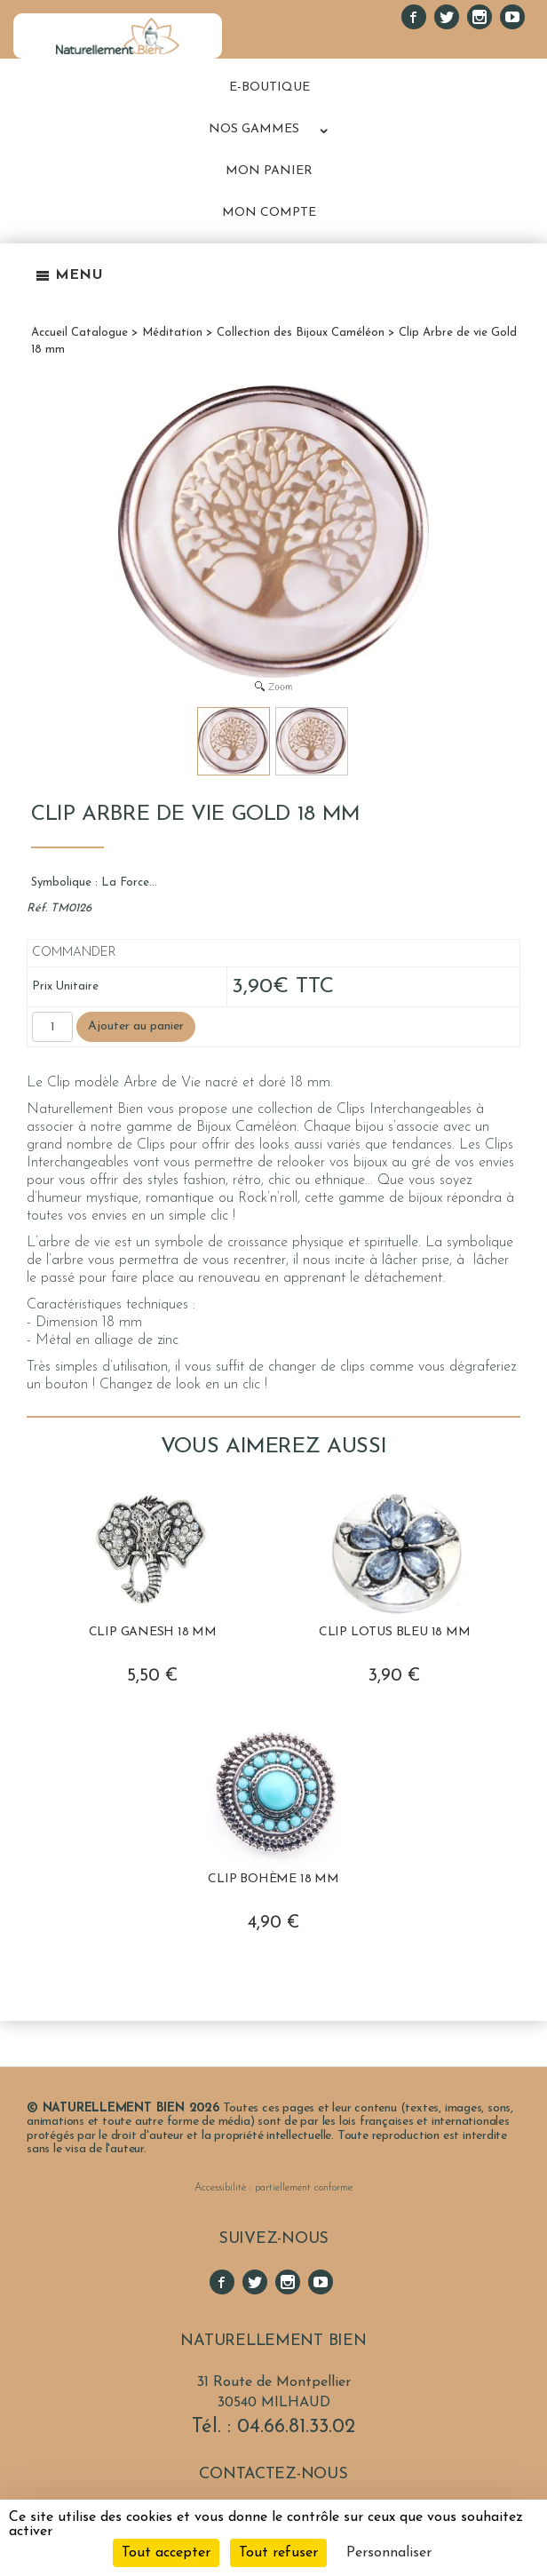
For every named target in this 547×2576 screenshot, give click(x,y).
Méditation (172, 332)
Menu (69, 275)
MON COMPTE (269, 212)
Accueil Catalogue (79, 332)
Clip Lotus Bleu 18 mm (395, 1632)
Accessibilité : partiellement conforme (273, 2187)
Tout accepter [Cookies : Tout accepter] (166, 2553)
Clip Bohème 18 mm (273, 1879)
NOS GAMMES (254, 129)
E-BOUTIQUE (269, 87)
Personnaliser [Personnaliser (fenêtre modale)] (389, 2553)
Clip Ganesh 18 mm (153, 1632)
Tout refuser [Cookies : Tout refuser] (278, 2553)
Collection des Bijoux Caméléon (300, 332)
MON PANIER (269, 171)
